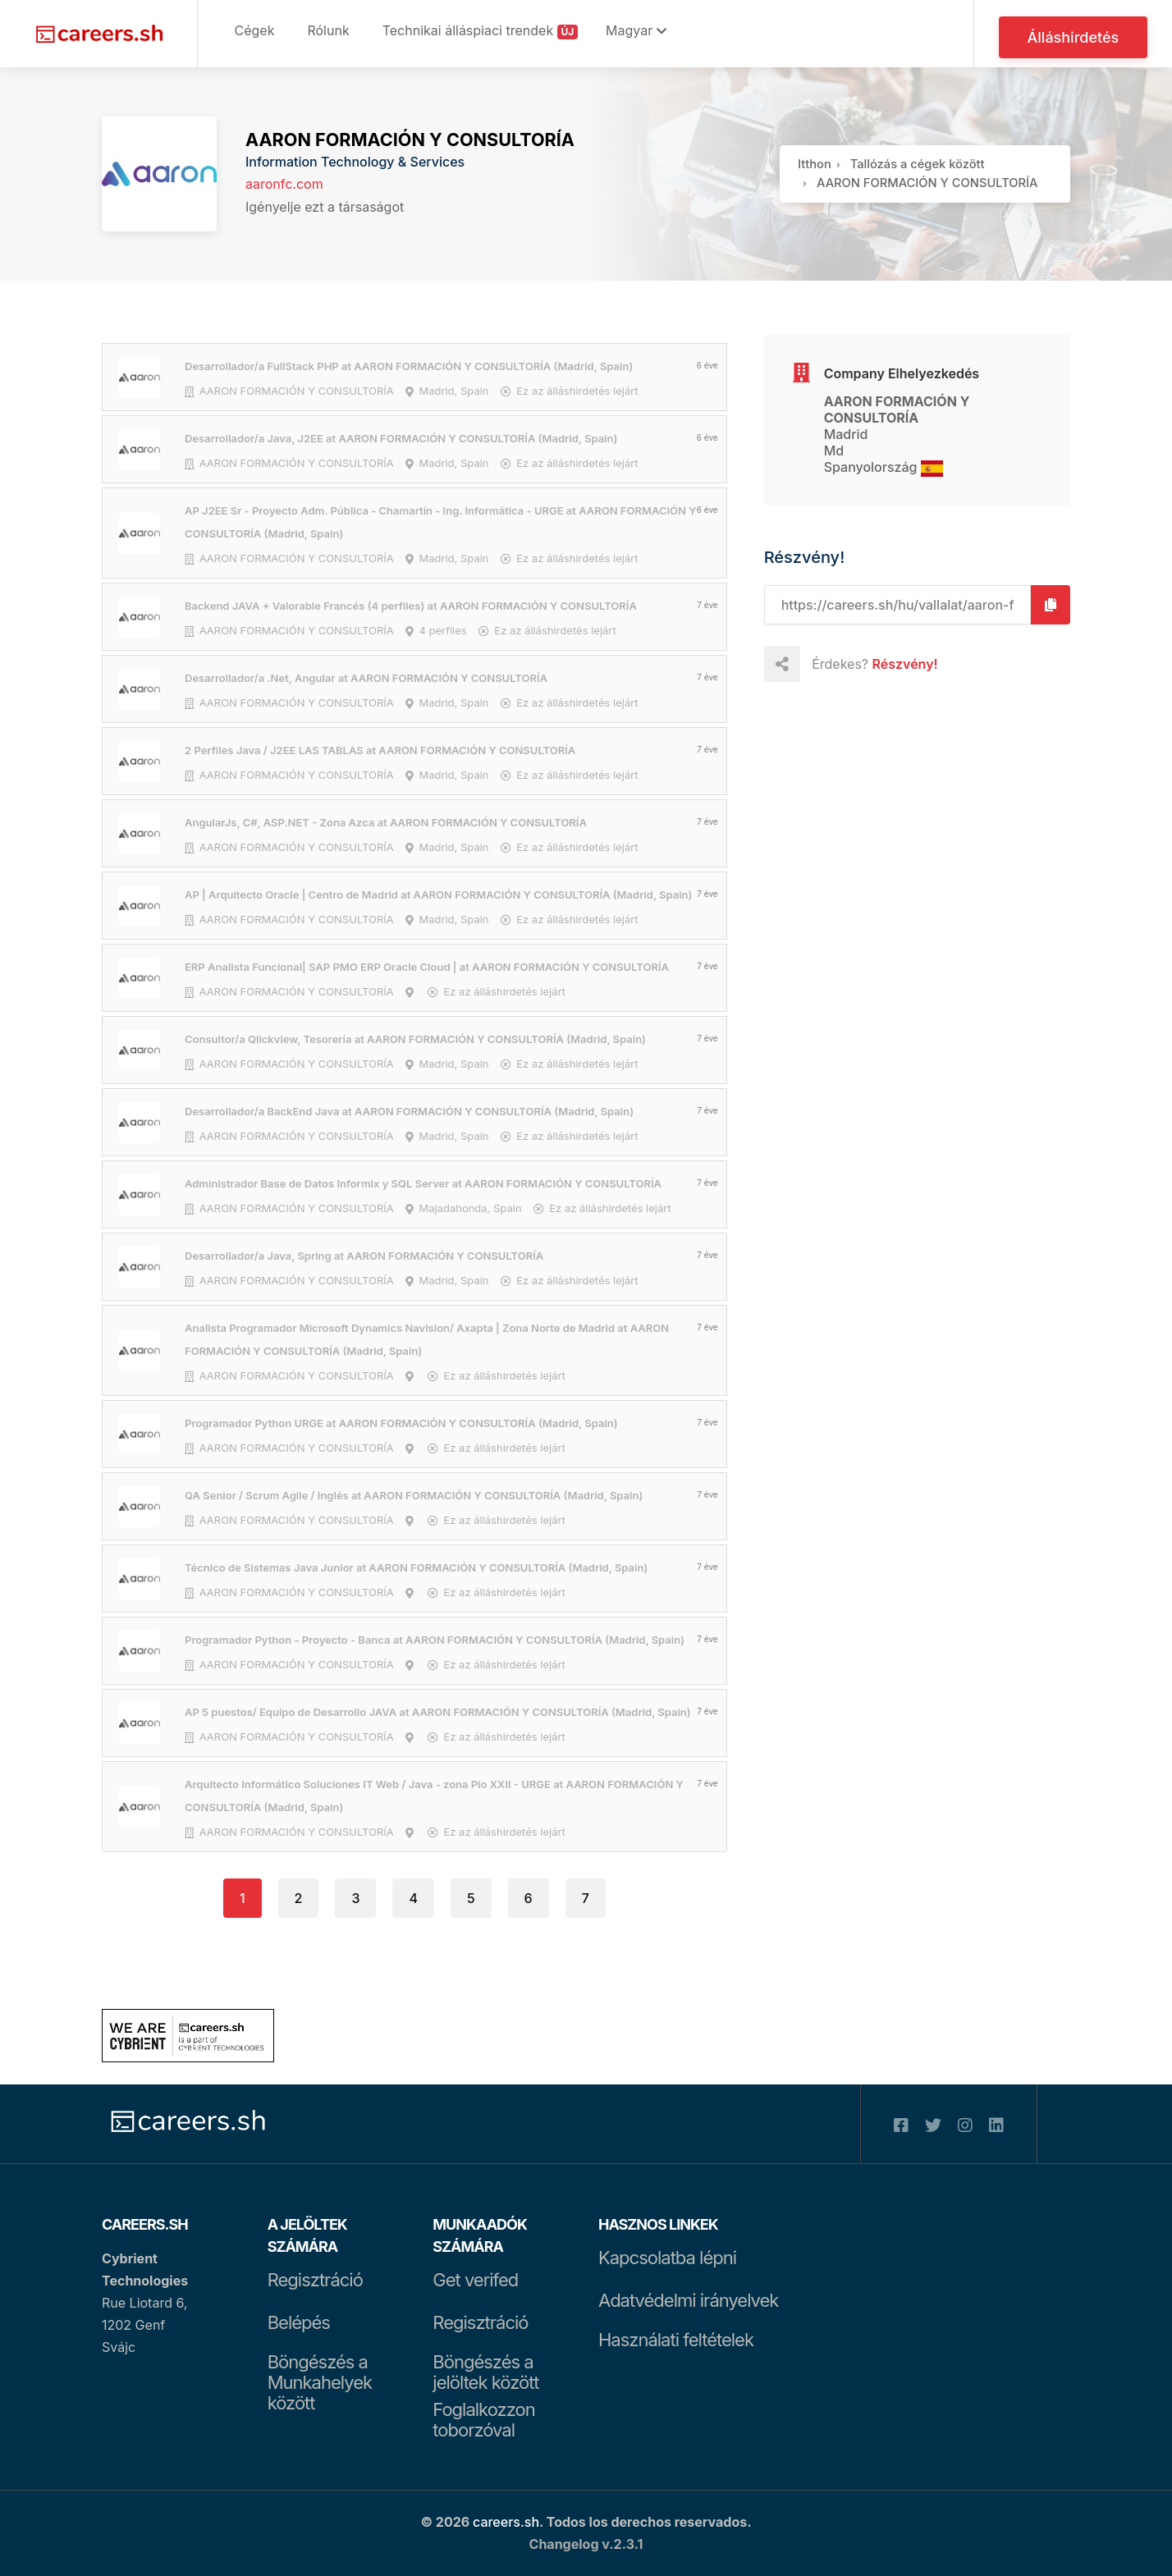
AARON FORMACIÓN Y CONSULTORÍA (410, 139)
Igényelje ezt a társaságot (324, 207)
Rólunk (328, 30)
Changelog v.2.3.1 (586, 2544)
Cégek (255, 30)
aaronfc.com (284, 184)
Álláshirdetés (1075, 38)
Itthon (814, 164)
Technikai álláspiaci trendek (480, 30)
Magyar (638, 30)
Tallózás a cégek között (917, 164)
